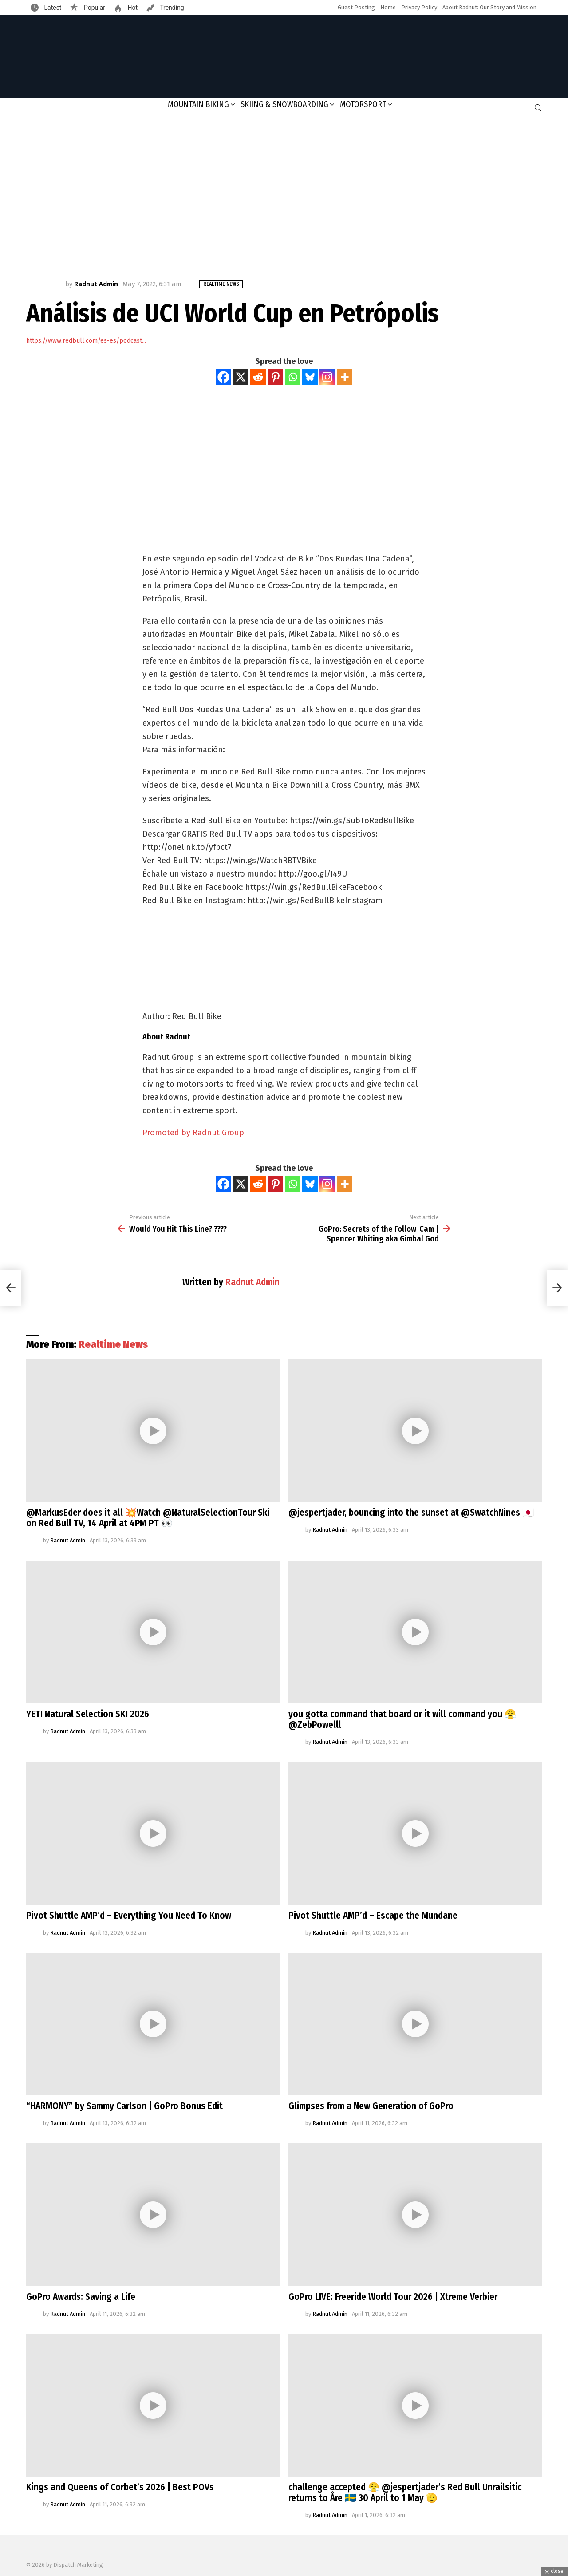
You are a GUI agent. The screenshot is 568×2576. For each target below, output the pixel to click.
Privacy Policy (419, 7)
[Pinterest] (275, 377)
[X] (240, 377)
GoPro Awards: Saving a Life (80, 2297)
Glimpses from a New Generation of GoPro (371, 2106)
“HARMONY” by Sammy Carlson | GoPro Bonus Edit (124, 2106)
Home (388, 7)
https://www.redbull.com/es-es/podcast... (86, 340)
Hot (132, 7)
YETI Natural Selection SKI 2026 (87, 1714)
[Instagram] (327, 377)
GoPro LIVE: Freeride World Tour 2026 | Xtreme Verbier (392, 2297)
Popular (93, 7)
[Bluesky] (310, 377)
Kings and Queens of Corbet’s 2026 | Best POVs (120, 2487)
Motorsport (363, 104)
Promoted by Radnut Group (193, 1133)
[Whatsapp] (292, 377)
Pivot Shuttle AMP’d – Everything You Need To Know (128, 1915)
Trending (171, 7)
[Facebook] (223, 377)
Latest (52, 7)
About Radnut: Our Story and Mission (489, 7)
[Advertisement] (284, 188)
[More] (344, 377)
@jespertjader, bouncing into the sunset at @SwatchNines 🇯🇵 (411, 1512)
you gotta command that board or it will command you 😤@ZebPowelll (402, 1719)
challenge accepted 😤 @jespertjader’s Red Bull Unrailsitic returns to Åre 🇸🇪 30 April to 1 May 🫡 (404, 2492)
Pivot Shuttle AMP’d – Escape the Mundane (373, 1915)
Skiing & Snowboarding (284, 104)
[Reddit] (258, 377)
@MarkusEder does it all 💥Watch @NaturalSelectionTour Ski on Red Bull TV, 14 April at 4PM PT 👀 (147, 1518)
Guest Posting (356, 7)
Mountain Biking (198, 104)
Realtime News (113, 1344)
